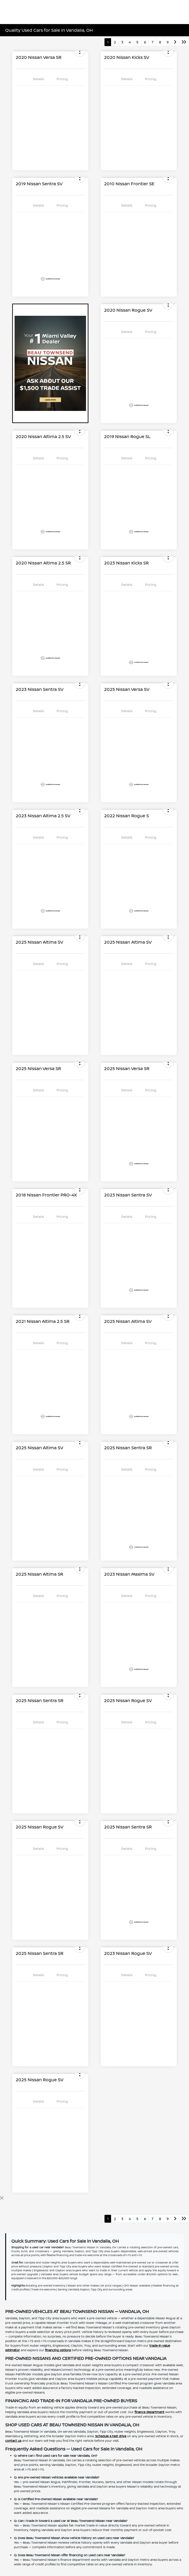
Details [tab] (38, 79)
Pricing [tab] (62, 79)
